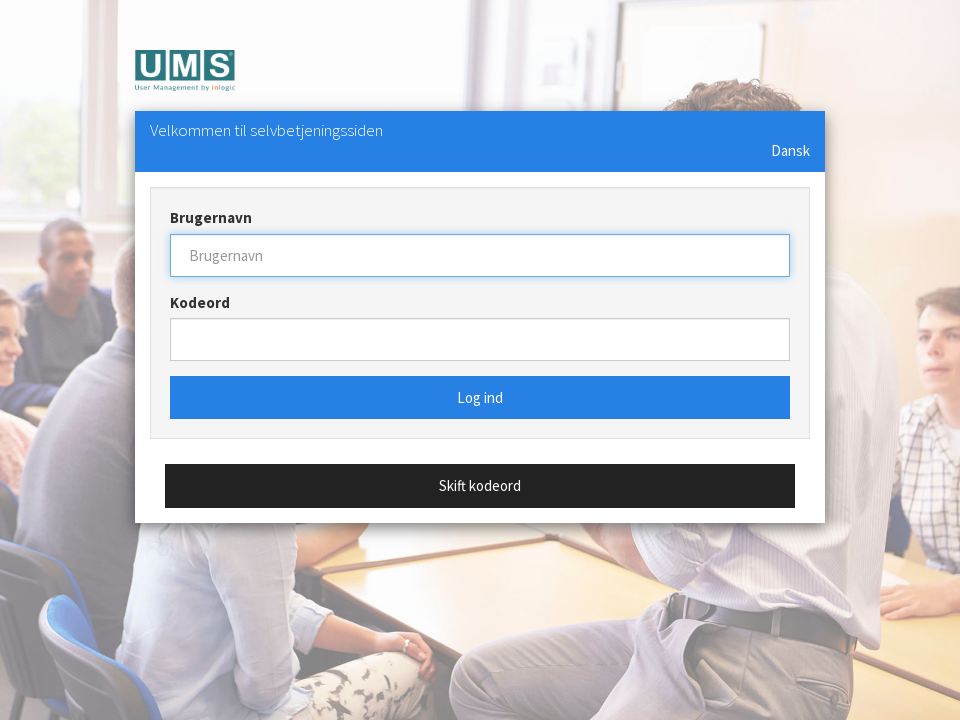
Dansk (790, 150)
